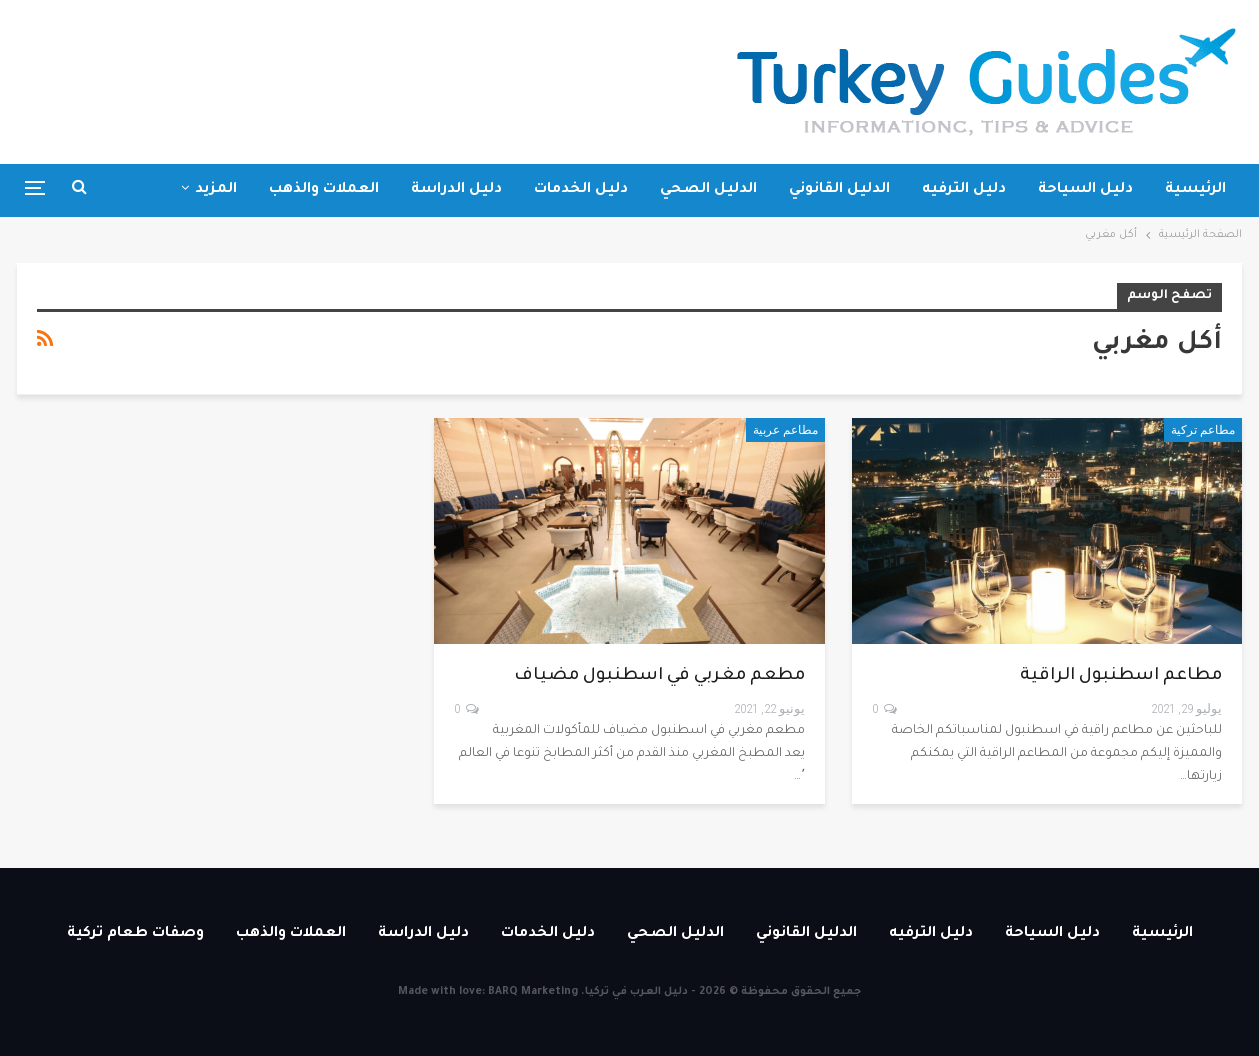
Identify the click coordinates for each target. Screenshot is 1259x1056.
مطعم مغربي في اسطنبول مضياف (659, 676)
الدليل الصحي (708, 190)
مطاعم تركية (1203, 430)
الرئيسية (1195, 190)
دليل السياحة (1085, 190)
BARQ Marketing (533, 992)
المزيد (216, 190)
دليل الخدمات (581, 190)
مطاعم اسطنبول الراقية (1121, 676)
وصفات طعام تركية (135, 934)
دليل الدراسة (456, 190)
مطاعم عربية (785, 430)
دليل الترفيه (964, 190)
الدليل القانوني (839, 190)
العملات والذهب (324, 190)
